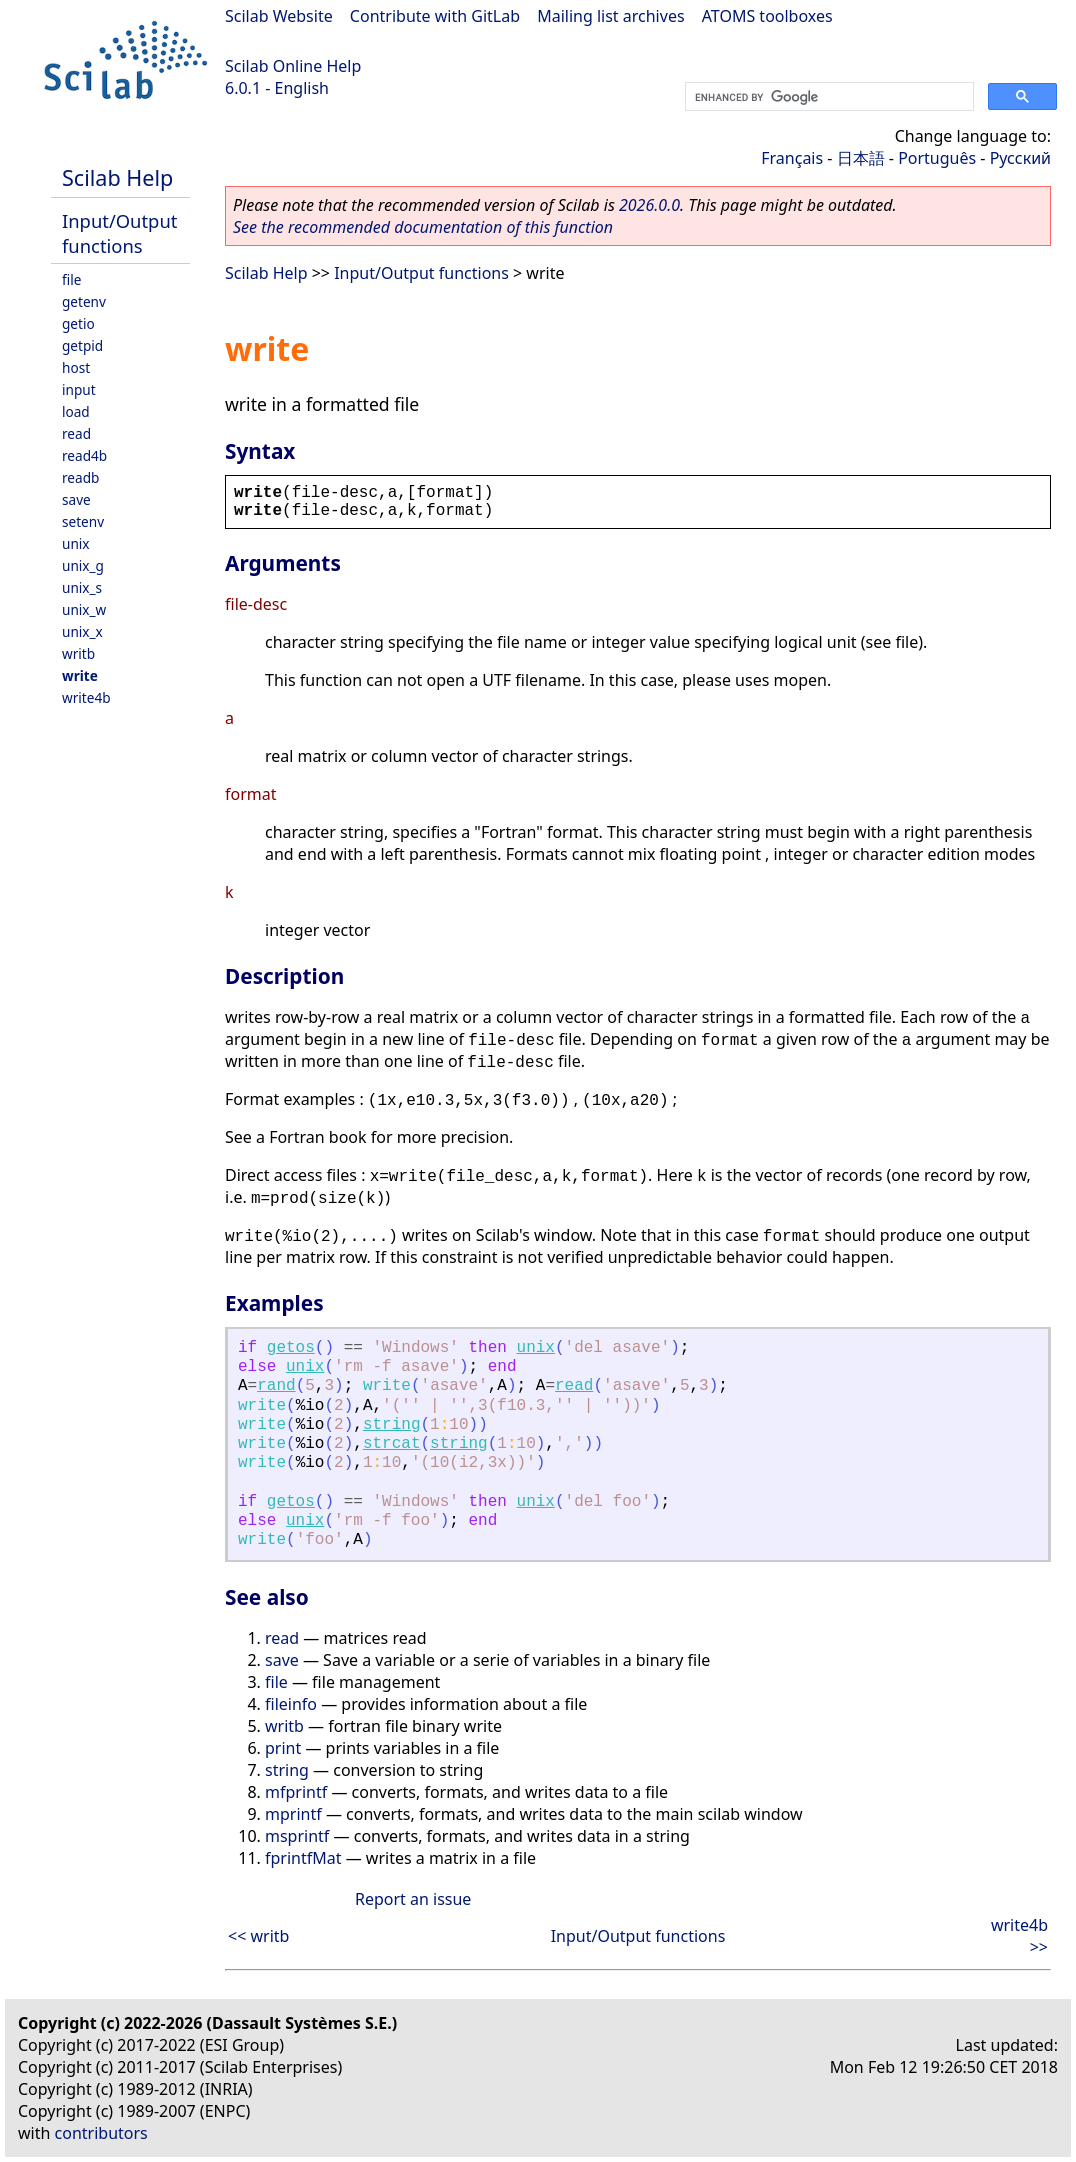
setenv (83, 521)
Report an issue (413, 1899)
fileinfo (291, 1704)
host (76, 367)
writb (78, 653)
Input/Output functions (119, 233)
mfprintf (296, 1792)
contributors (101, 2133)
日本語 (861, 158)
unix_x (82, 631)
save (76, 499)
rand (276, 1386)
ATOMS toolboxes (767, 16)
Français (792, 158)
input (79, 389)
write (80, 675)
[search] (827, 97)
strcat (392, 1444)
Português (937, 158)
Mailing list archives (610, 16)
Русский (1020, 158)
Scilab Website (279, 16)
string (392, 1425)
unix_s (82, 587)
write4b (86, 697)
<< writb (258, 1936)
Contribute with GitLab (435, 16)
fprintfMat (303, 1858)
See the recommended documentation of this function (423, 227)
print (283, 1748)
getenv (84, 301)
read (76, 433)
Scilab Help (117, 177)
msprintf (297, 1836)
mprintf (293, 1814)
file (71, 279)
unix (76, 543)
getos (291, 1348)
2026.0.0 (649, 205)
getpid (82, 345)
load (76, 411)
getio (78, 323)
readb (80, 477)
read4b (84, 455)
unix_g (83, 565)
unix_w (84, 609)
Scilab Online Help (293, 66)
